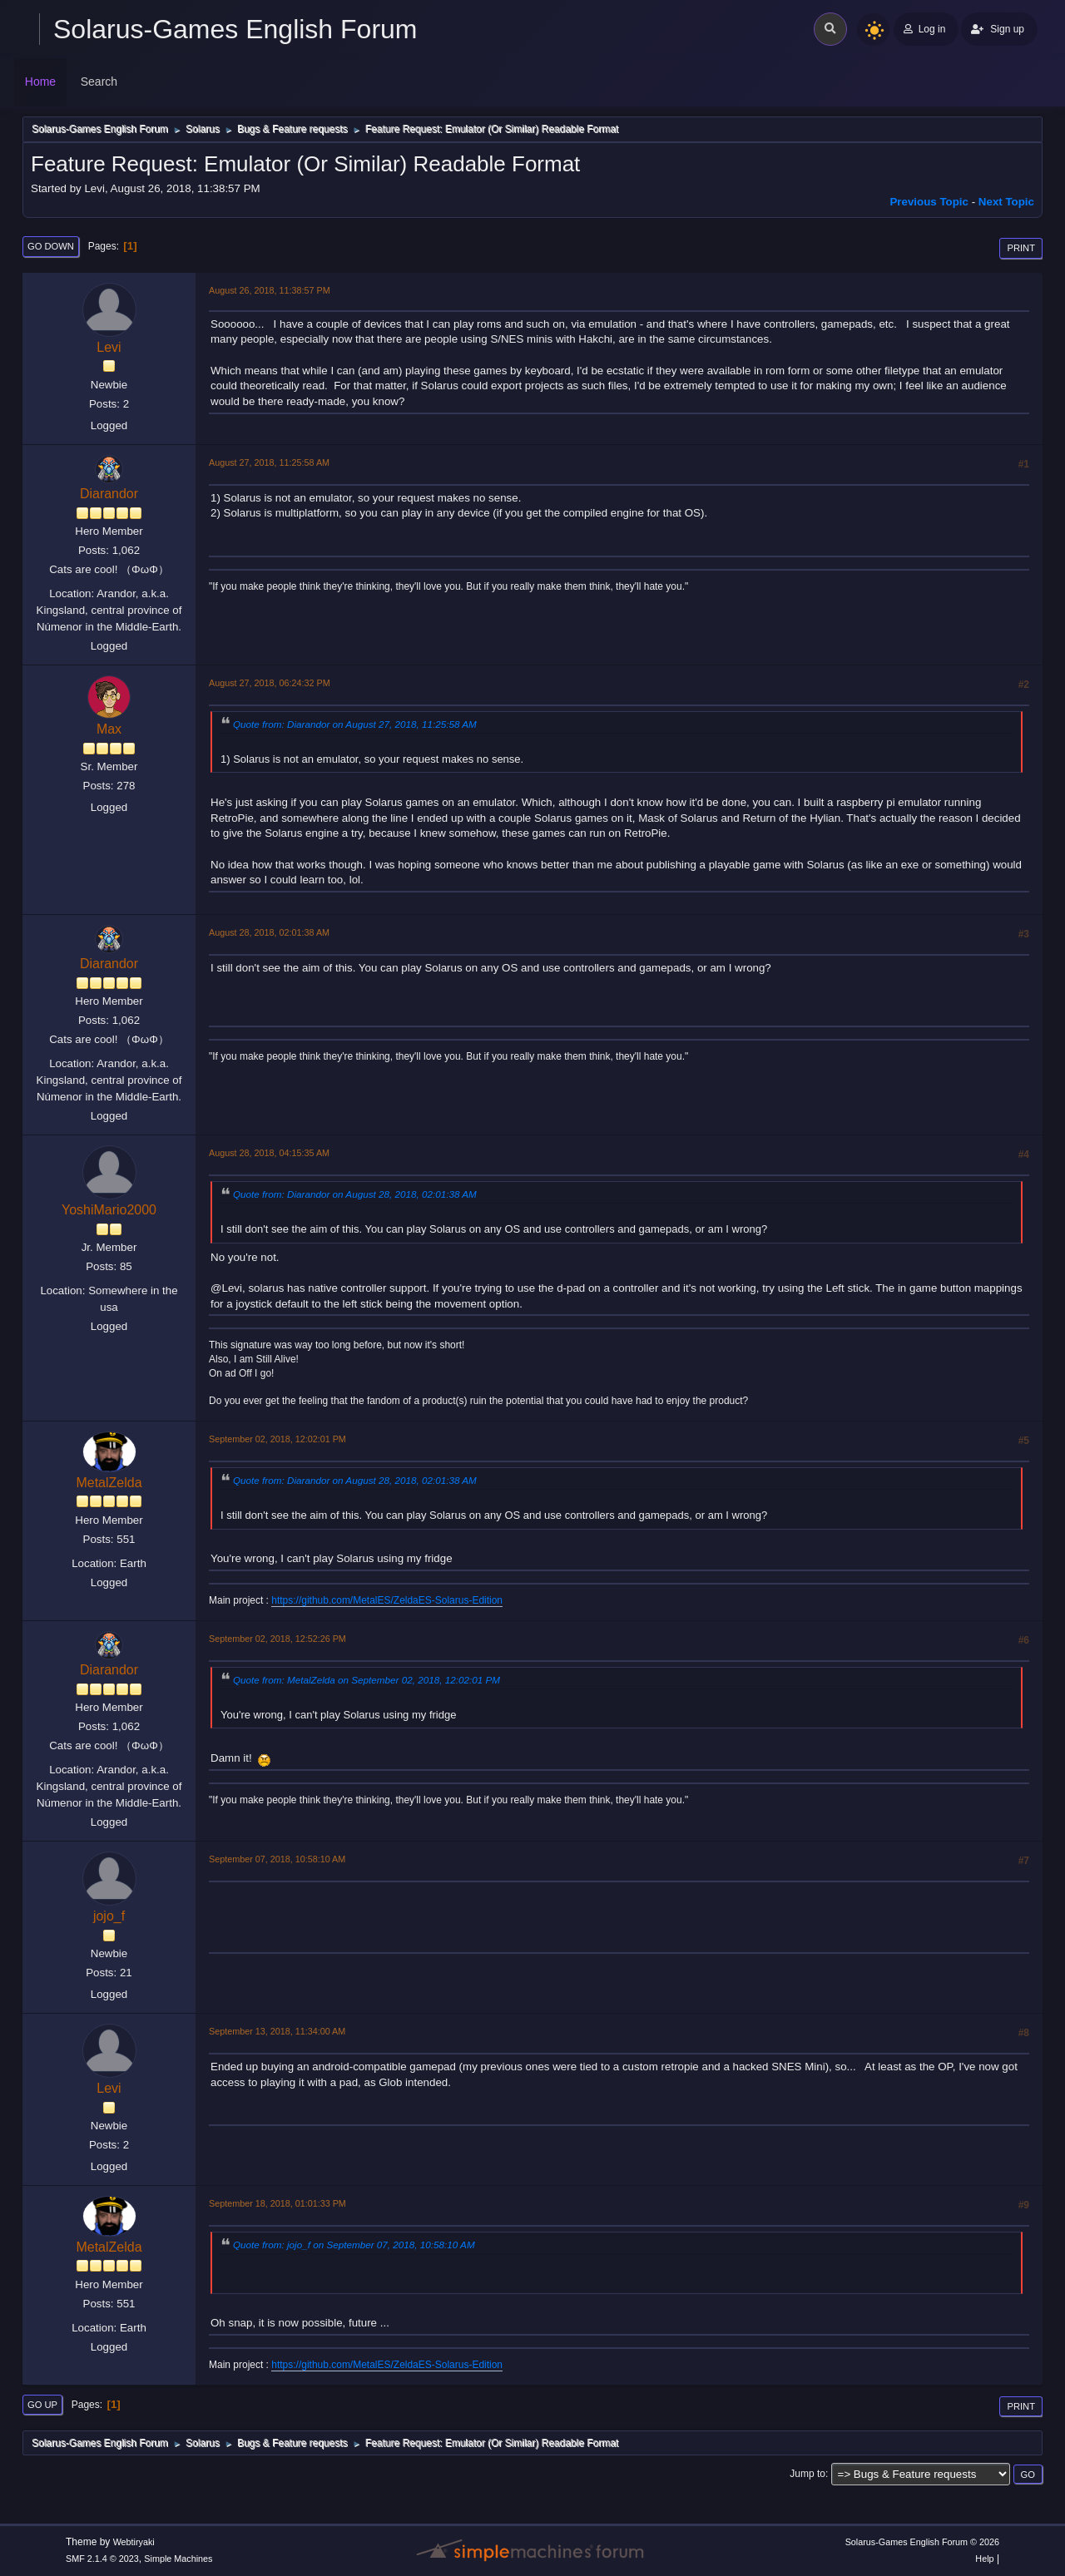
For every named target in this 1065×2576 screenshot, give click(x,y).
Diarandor (109, 494)
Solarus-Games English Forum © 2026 (922, 2542)
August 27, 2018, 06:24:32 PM (269, 683)
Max (109, 729)
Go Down (50, 246)
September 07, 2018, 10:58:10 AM (277, 1859)
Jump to (807, 2474)
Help (984, 2559)
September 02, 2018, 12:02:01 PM (277, 1439)
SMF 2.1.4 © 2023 (102, 2559)
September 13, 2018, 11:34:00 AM (277, 2031)
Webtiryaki (134, 2542)
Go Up (42, 2405)
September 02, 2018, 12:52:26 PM (277, 1639)
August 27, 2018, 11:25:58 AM (269, 462)
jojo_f (109, 1916)
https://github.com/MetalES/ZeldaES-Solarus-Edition (387, 1600)
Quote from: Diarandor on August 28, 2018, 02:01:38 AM (355, 1194)
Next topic (1006, 201)
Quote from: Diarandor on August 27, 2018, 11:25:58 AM (355, 724)
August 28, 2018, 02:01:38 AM (269, 932)
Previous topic (928, 201)
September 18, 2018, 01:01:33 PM (277, 2203)
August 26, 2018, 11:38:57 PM (269, 290)
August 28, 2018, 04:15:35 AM (269, 1153)
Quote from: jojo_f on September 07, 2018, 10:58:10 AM (354, 2244)
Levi (109, 347)
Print (1021, 248)
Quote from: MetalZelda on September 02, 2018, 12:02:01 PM (366, 1679)
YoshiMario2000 (109, 1210)
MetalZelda (108, 1483)
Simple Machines (178, 2559)
